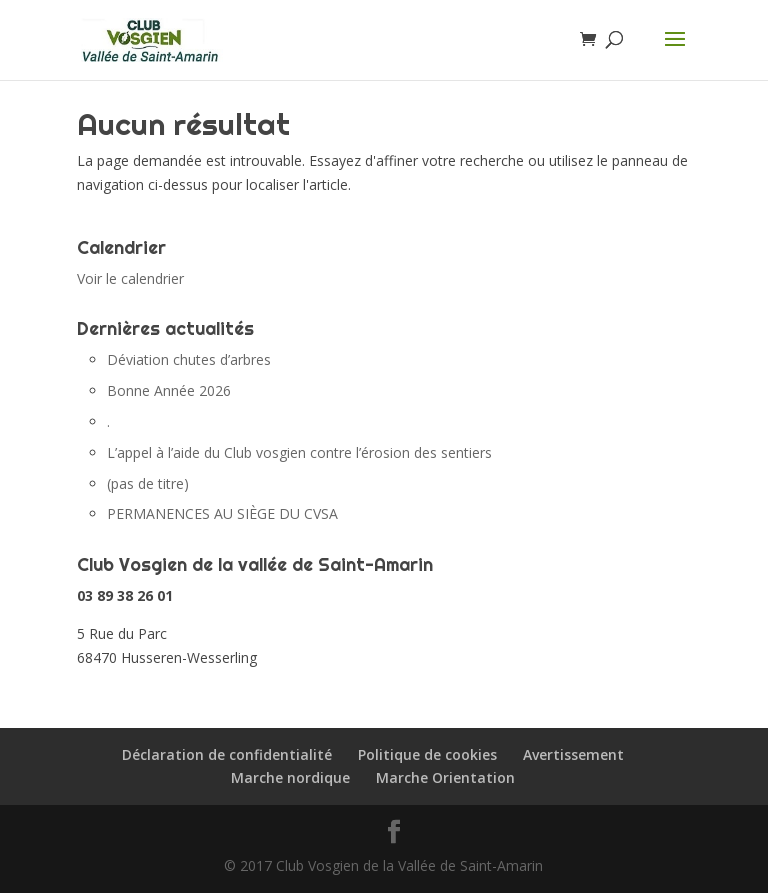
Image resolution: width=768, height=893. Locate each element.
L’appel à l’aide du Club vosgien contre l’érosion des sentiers (299, 452)
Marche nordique (290, 777)
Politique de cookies (427, 754)
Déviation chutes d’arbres (189, 359)
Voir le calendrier (130, 278)
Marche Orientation (445, 777)
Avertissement (573, 754)
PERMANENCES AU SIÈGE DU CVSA (222, 513)
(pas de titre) (148, 483)
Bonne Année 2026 (169, 390)
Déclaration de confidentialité (227, 754)
